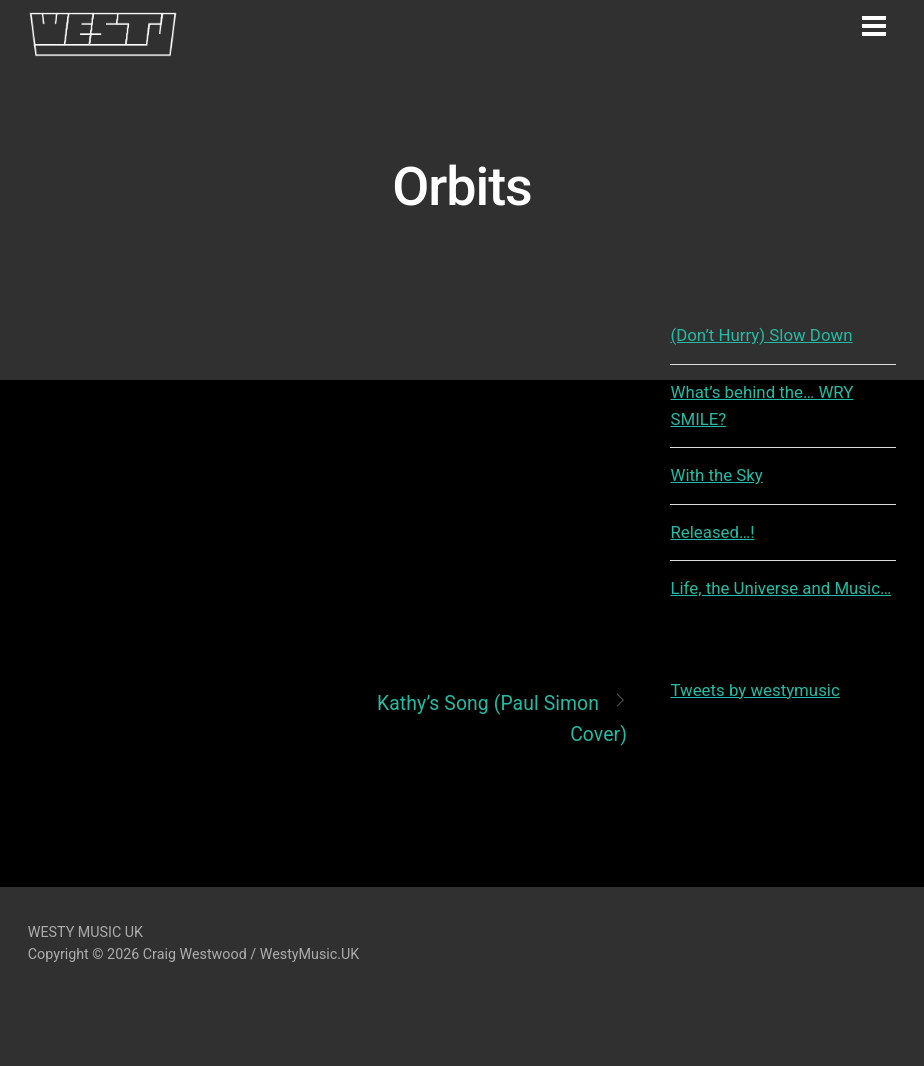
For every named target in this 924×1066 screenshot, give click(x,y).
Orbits (461, 186)
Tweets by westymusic (754, 690)
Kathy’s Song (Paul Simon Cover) (502, 717)
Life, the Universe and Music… (780, 588)
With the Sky (716, 475)
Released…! (712, 532)
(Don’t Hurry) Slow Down (761, 335)
